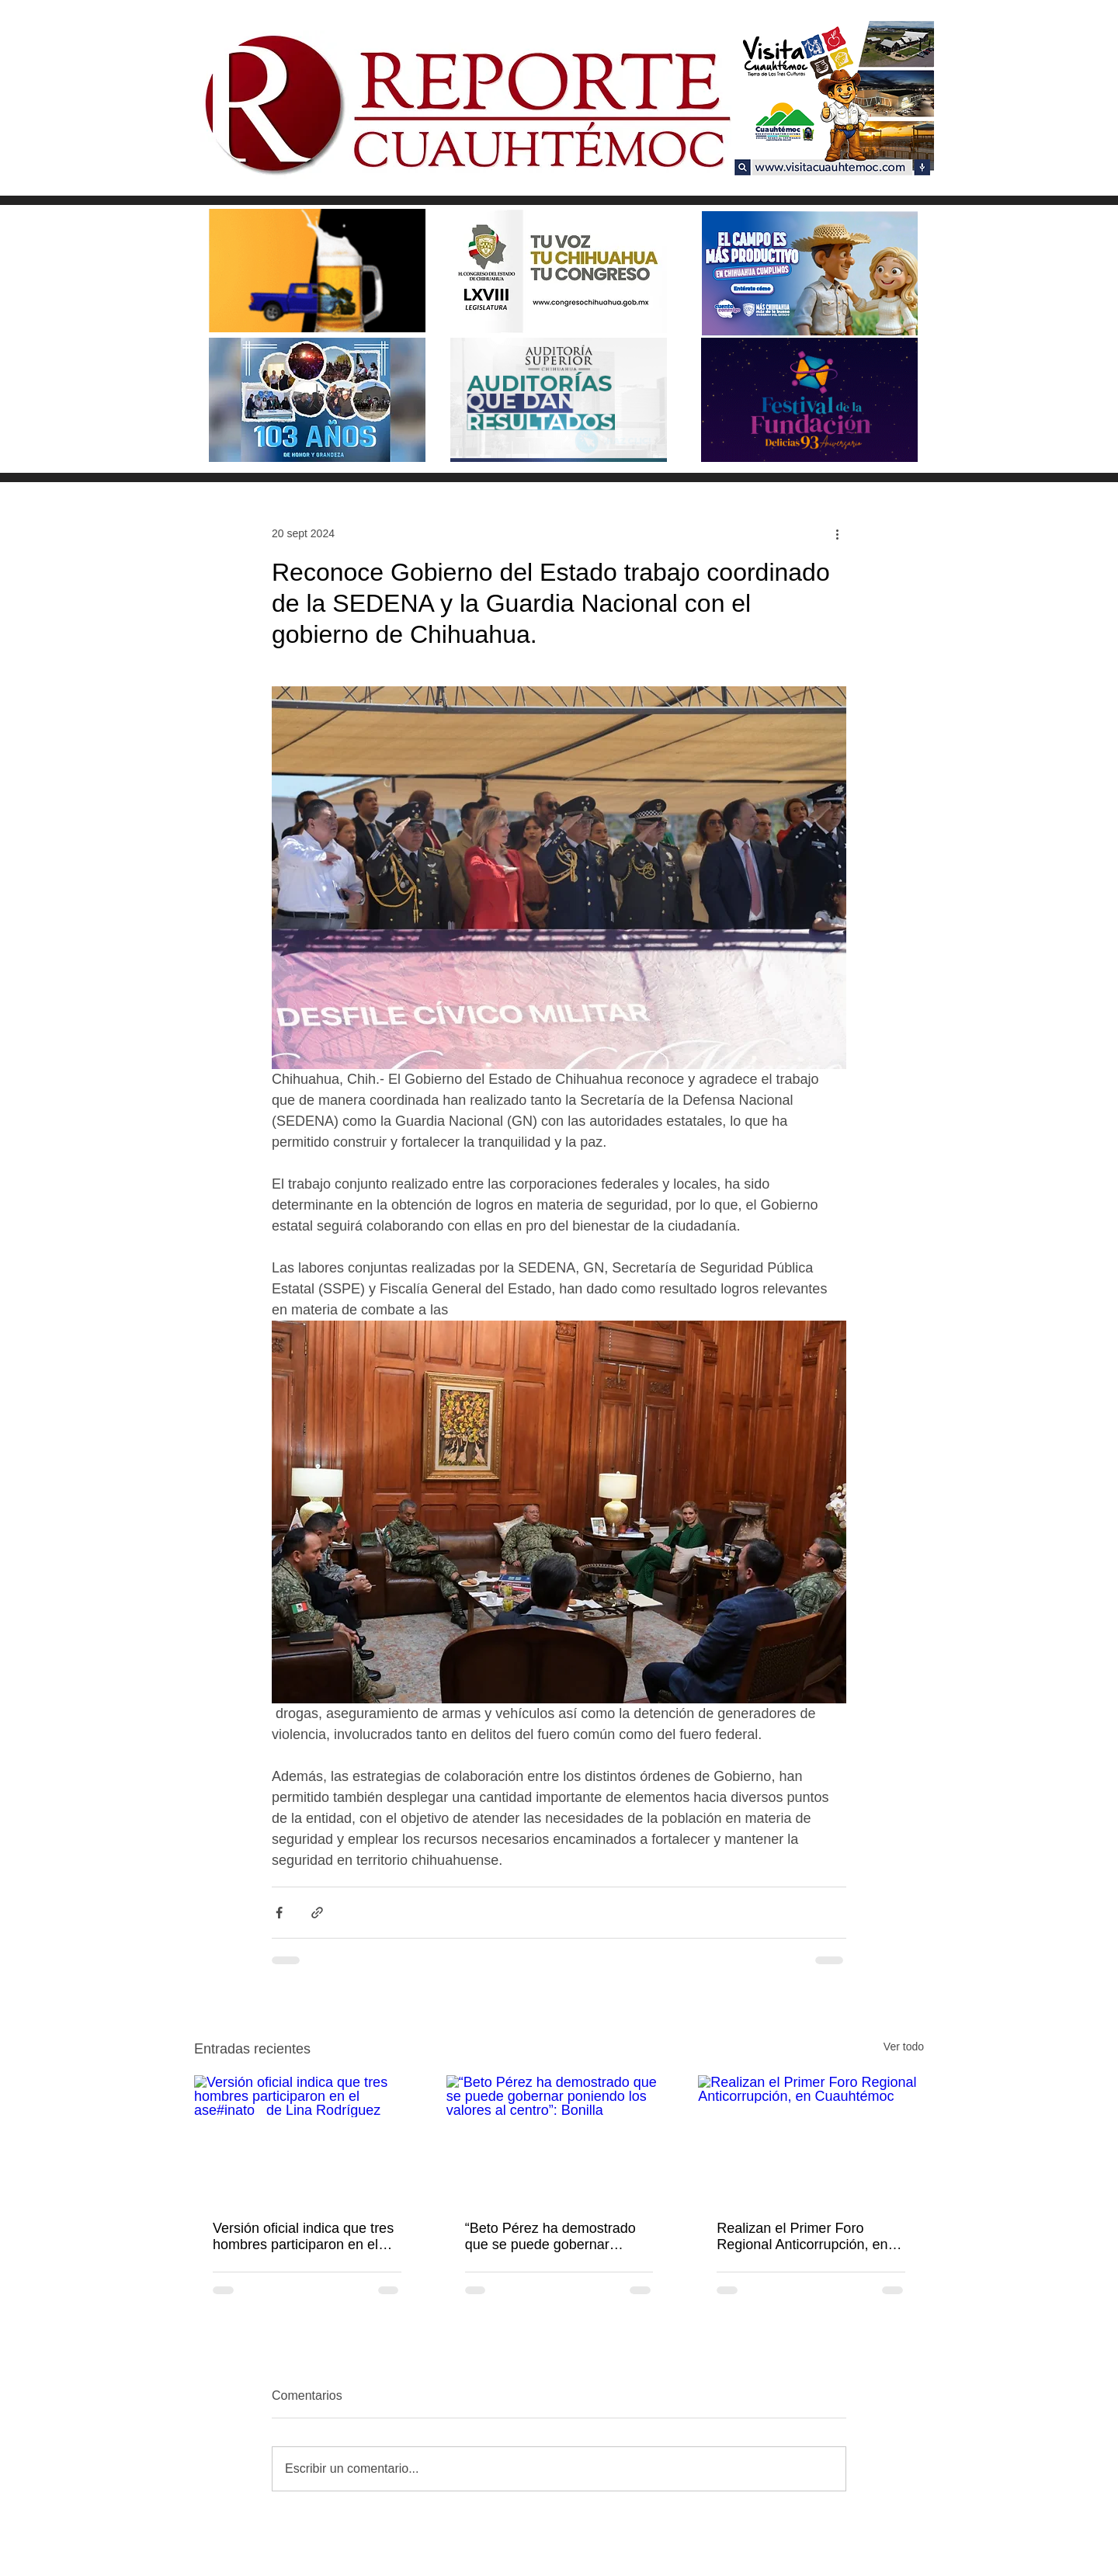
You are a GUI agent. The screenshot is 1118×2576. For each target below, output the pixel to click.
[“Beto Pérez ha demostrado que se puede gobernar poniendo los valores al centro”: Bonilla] (559, 2139)
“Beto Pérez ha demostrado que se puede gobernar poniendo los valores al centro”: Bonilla (550, 2236)
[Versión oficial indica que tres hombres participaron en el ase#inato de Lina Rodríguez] (307, 2138)
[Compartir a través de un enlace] (317, 1912)
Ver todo (904, 2046)
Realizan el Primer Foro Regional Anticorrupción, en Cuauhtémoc (802, 2236)
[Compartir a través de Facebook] (279, 1912)
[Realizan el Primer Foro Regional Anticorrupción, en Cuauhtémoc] (811, 2138)
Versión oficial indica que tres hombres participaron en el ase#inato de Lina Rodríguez (306, 2236)
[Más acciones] (837, 533)
